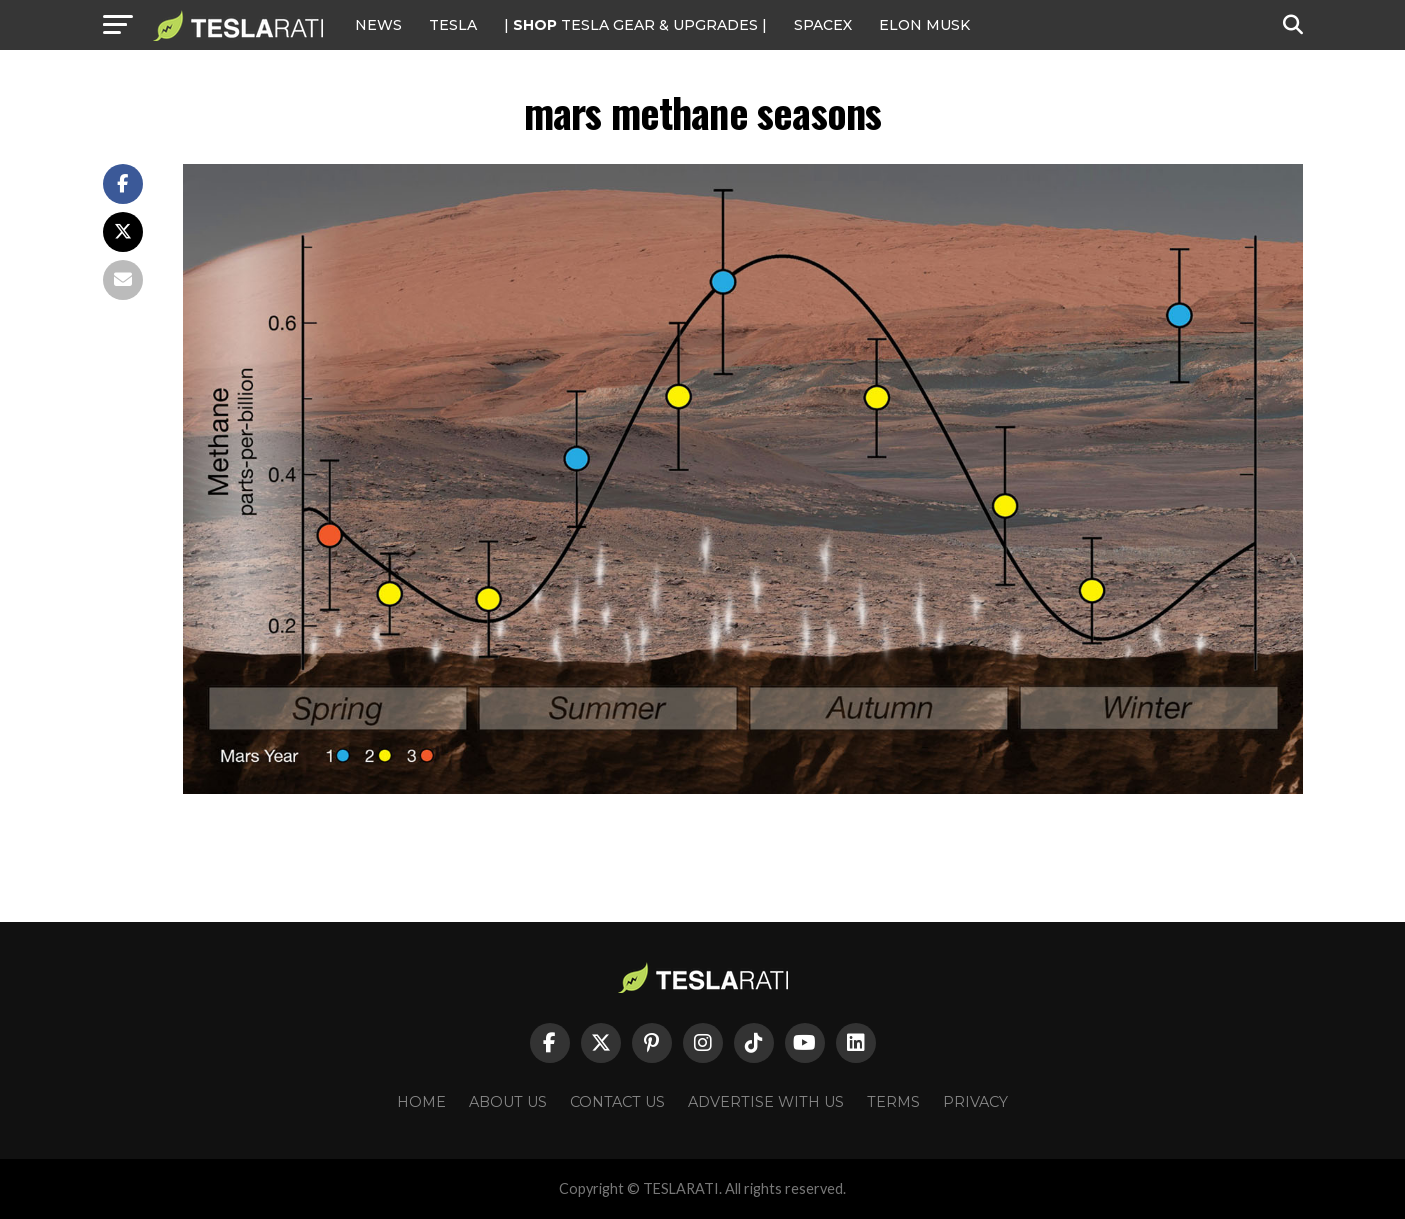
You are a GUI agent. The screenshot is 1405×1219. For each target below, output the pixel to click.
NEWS (378, 25)
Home (421, 1102)
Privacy (975, 1102)
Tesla (453, 25)
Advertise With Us (766, 1102)
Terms (893, 1102)
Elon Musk (924, 25)
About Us (508, 1102)
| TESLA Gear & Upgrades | (635, 25)
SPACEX (823, 25)
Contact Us (617, 1102)
